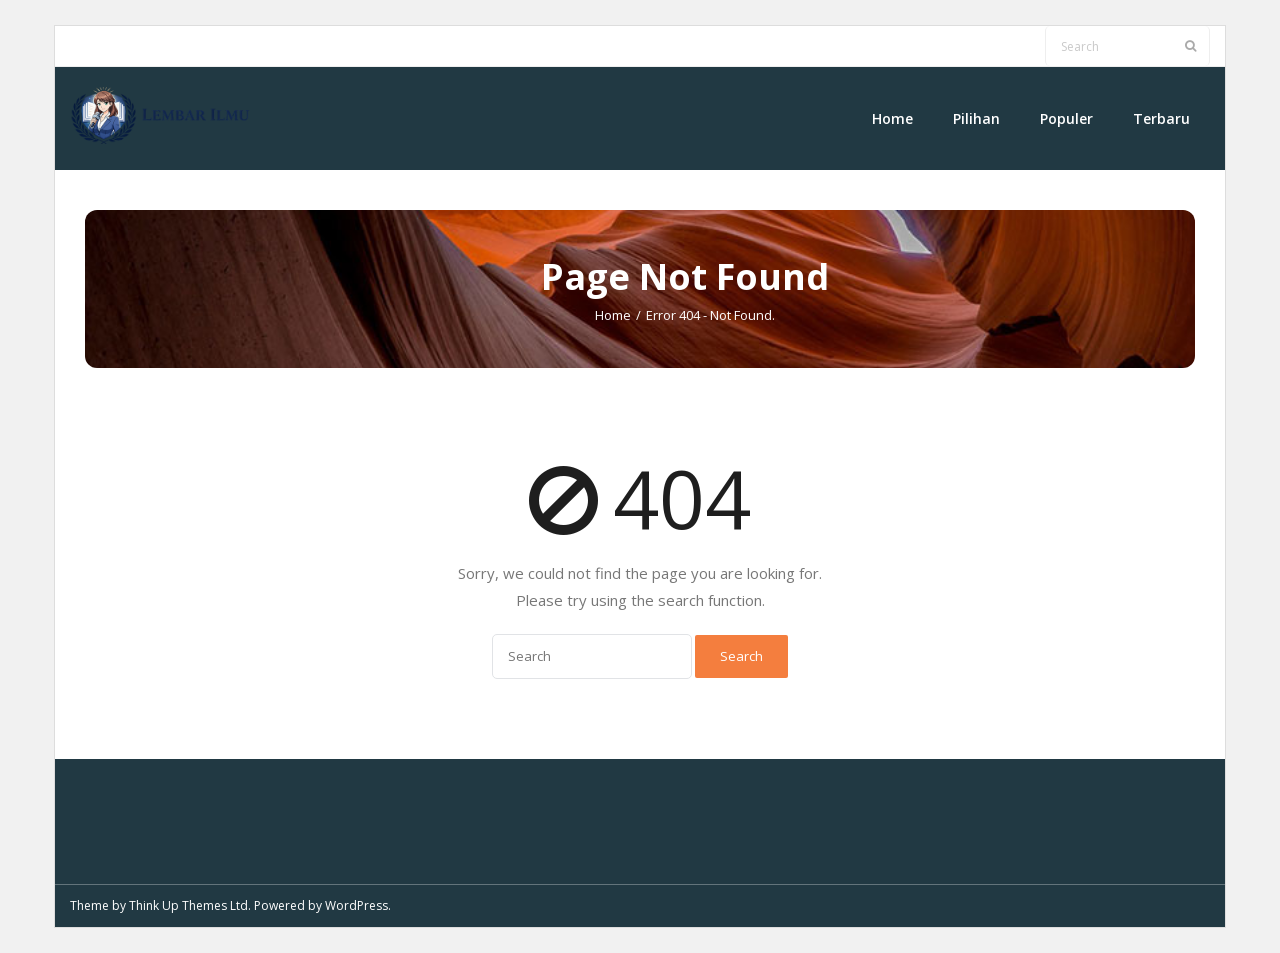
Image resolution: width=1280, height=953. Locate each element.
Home (613, 315)
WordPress (356, 905)
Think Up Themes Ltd (188, 905)
